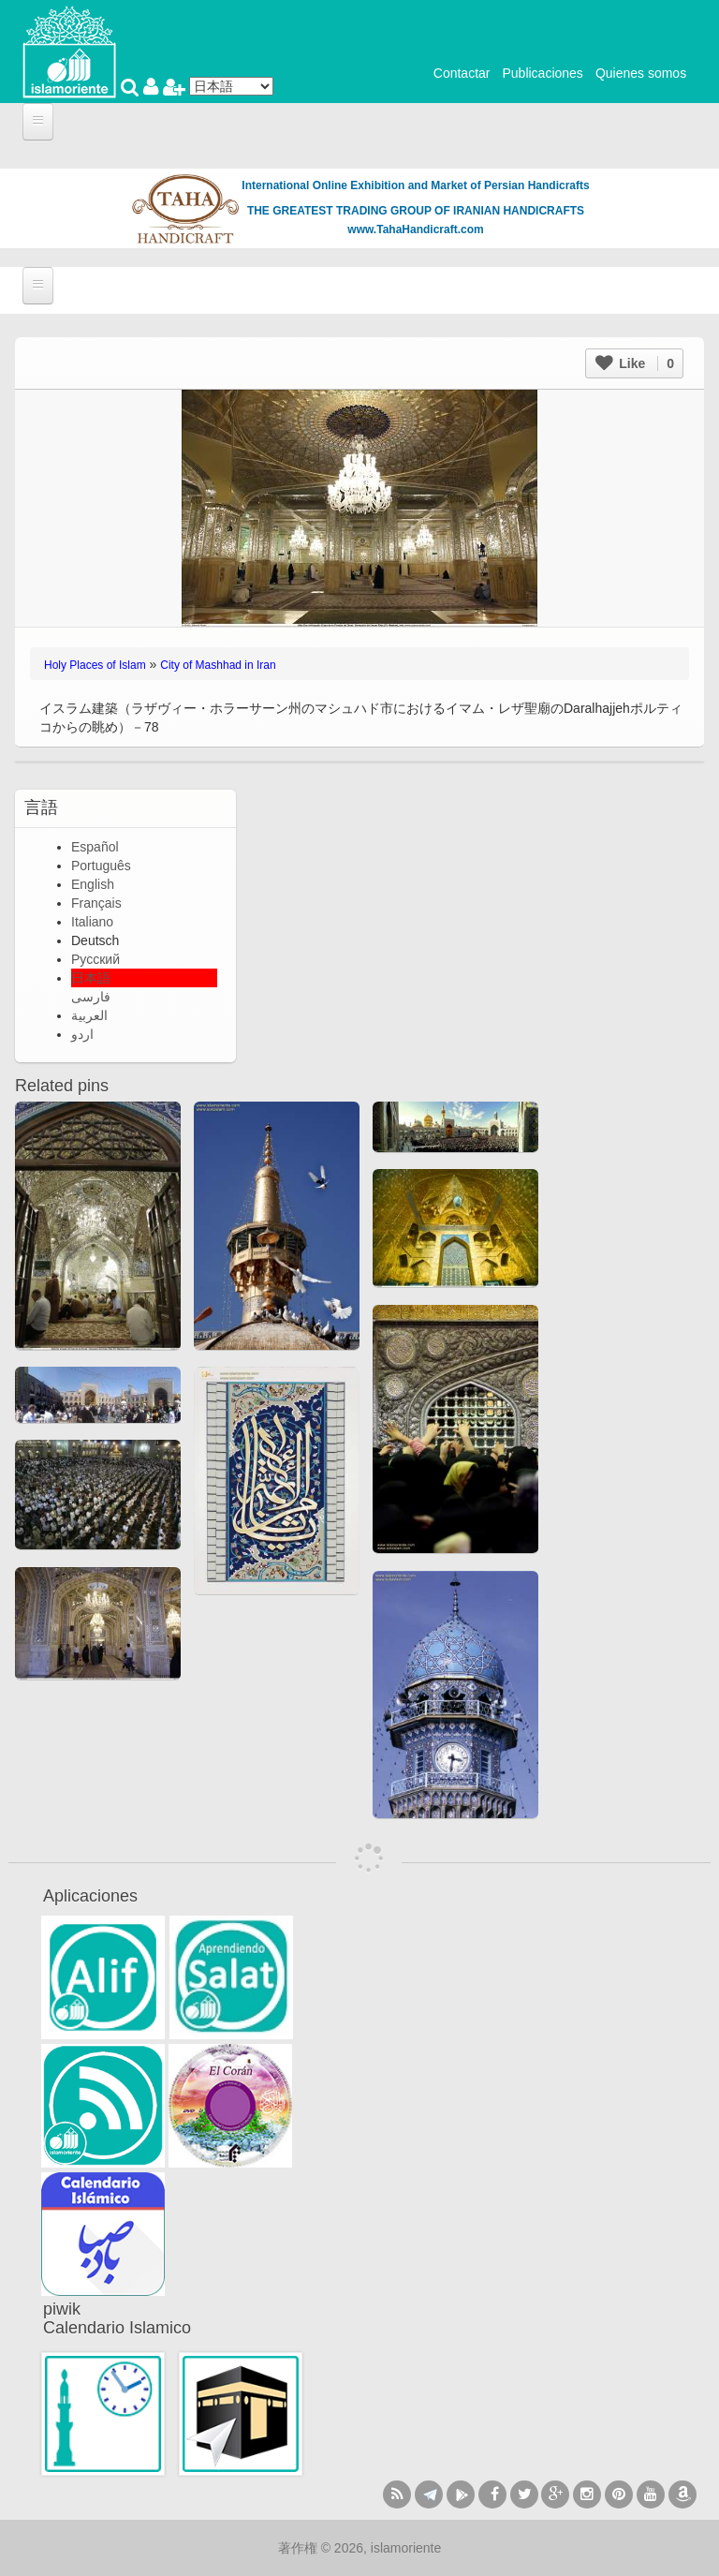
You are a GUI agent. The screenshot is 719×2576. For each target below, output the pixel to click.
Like (634, 363)
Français (96, 903)
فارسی (90, 996)
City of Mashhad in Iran (217, 665)
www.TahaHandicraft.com (415, 229)
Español (95, 846)
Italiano (92, 921)
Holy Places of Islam (95, 665)
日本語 (90, 977)
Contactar (462, 73)
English (92, 884)
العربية (89, 1015)
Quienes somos (640, 73)
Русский (95, 959)
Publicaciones (542, 73)
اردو (82, 1034)
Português (101, 865)
